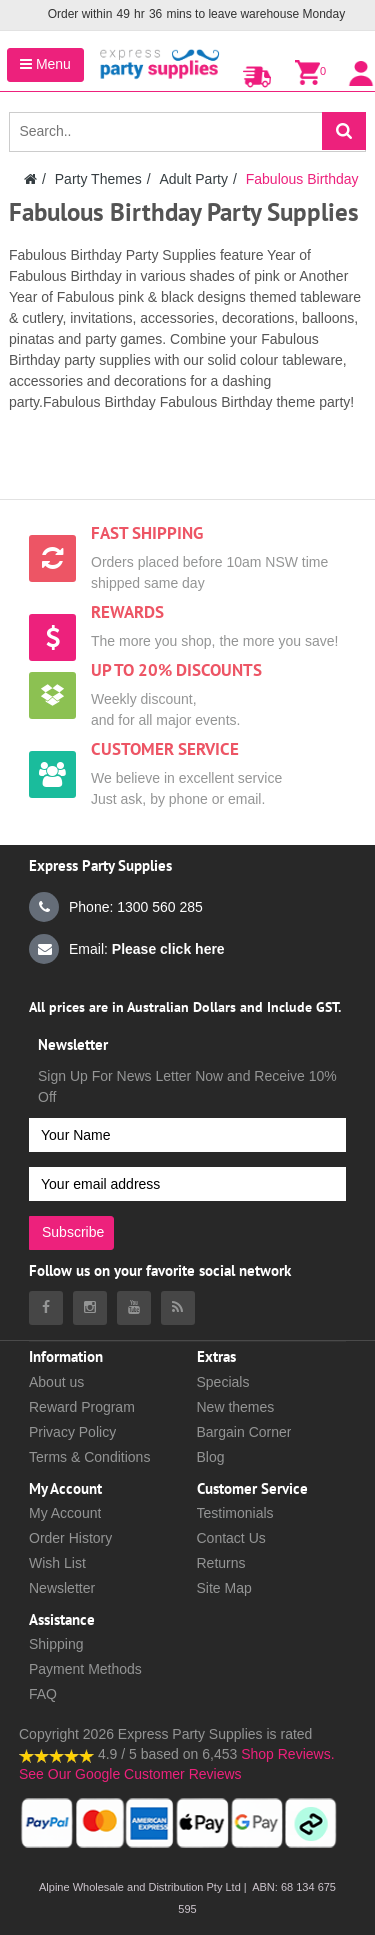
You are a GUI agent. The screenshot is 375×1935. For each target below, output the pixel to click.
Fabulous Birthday (302, 179)
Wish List (57, 1563)
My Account (65, 1513)
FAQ (43, 1694)
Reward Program (82, 1407)
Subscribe (73, 1232)
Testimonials (235, 1513)
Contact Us (231, 1538)
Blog (211, 1457)
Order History (70, 1538)
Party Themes (98, 179)
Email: (127, 949)
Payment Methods (85, 1669)
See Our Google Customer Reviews (130, 1774)
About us (56, 1382)
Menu (45, 64)
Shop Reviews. (287, 1754)
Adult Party (193, 179)
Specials (223, 1382)
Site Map (224, 1588)
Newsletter (62, 1588)
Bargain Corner (244, 1432)
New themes (236, 1407)
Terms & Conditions (89, 1457)
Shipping (56, 1644)
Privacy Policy (72, 1432)
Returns (221, 1563)
